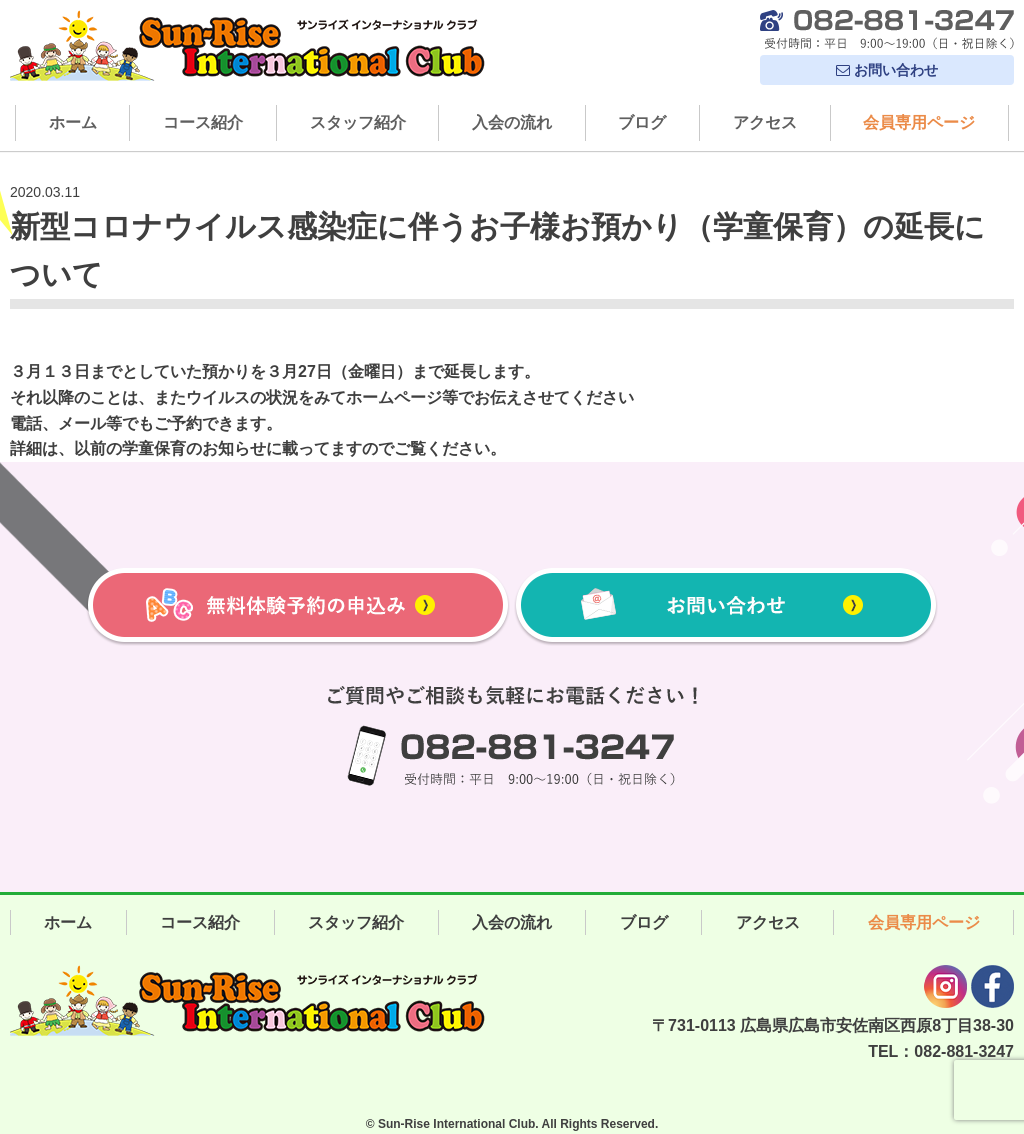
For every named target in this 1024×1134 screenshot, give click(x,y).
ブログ (642, 122)
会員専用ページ (919, 122)
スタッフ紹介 (358, 122)
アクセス (765, 122)
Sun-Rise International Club (456, 1124)
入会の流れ (512, 122)
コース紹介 (203, 122)
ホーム (73, 122)
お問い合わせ (887, 70)
